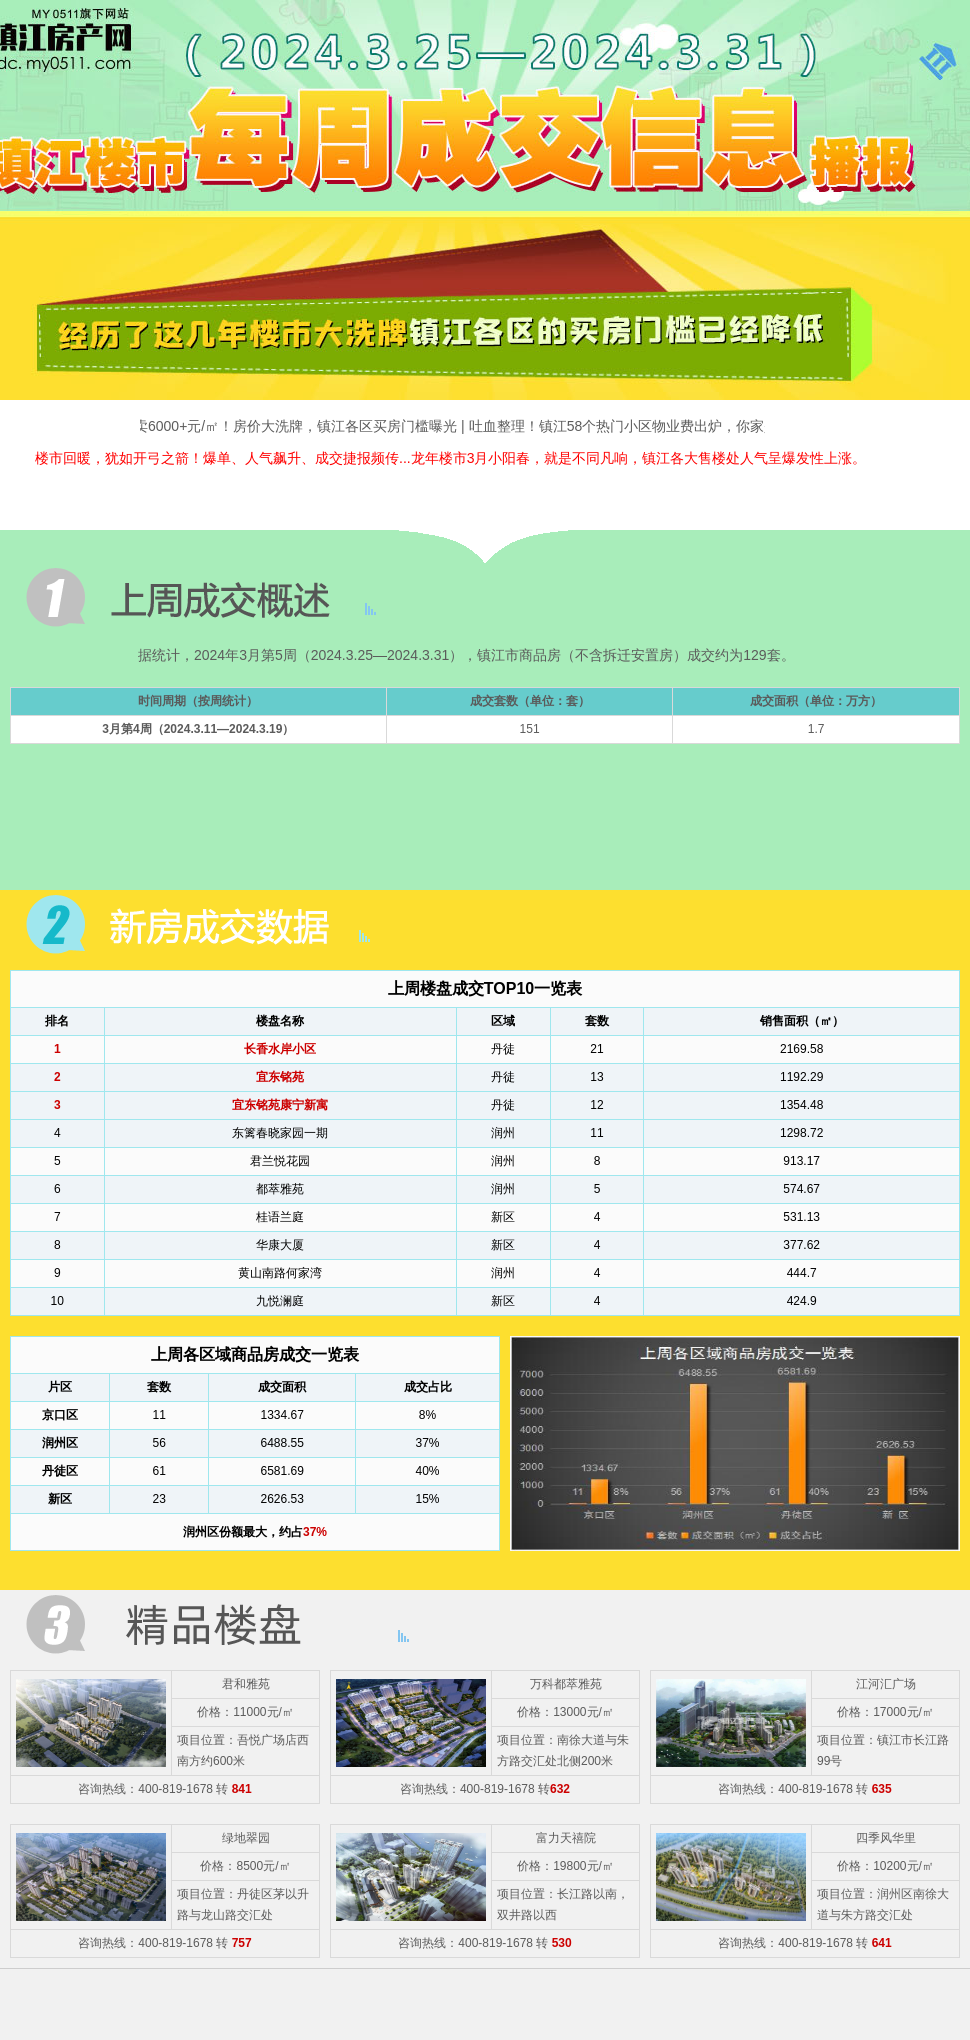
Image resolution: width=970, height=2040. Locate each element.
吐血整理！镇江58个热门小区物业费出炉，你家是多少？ (650, 426)
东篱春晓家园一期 (280, 1133)
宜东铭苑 (280, 1077)
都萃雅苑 (280, 1189)
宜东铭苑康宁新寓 (280, 1105)
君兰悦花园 (280, 1161)
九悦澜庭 (280, 1301)
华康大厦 (280, 1245)
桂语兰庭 (280, 1217)
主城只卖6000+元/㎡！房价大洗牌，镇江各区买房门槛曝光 (279, 426)
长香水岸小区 (280, 1049)
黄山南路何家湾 (280, 1273)
